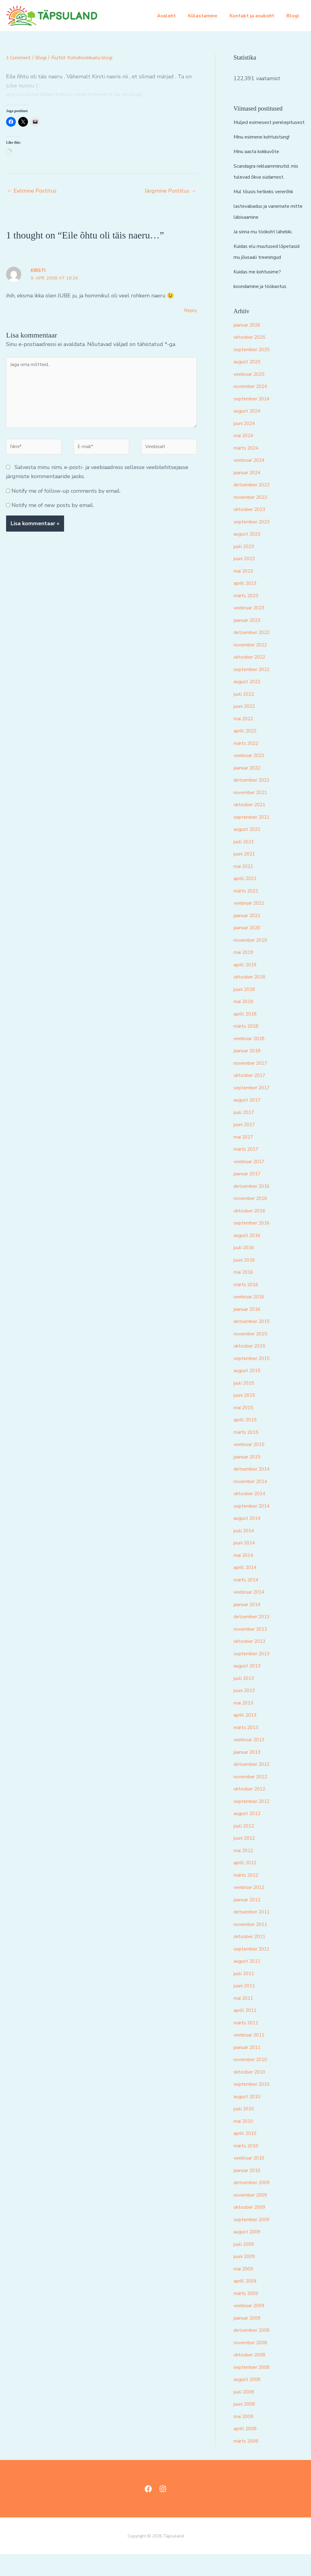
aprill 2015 (247, 1441)
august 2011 (250, 1982)
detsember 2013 (255, 1638)
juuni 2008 (247, 2425)
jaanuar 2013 (250, 1773)
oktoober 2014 (252, 1515)
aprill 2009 (247, 2302)
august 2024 (250, 432)
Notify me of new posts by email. (53, 518)
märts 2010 (248, 2167)
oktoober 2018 (252, 998)
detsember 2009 (255, 2204)
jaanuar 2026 (250, 346)
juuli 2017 (246, 1134)
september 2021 (255, 838)
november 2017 (254, 1084)
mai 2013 (245, 1724)
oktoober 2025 (252, 358)
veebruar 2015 (252, 1466)
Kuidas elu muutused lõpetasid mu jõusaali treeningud (260, 268)
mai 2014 (245, 1577)
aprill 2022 (247, 752)
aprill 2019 (247, 986)
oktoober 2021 (252, 826)
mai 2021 (245, 888)
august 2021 (250, 851)
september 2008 (255, 2389)
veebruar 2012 (252, 1909)
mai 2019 (245, 974)
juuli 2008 (246, 2413)
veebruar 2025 (252, 395)
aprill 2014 (247, 1589)
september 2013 (255, 1675)
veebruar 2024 (252, 481)
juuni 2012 (247, 1859)
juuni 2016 (247, 1281)
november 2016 (254, 1220)
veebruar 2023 (252, 629)
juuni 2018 (247, 1011)
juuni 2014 (247, 1564)
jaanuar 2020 (250, 949)
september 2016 (255, 1244)
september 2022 (255, 691)
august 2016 (250, 1257)
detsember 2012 (255, 1786)
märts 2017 (248, 1170)
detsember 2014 (255, 1490)
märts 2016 (248, 1306)
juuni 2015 (247, 1416)
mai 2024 (245, 457)
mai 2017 (245, 1158)
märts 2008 (248, 2462)
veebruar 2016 (252, 1318)
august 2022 (250, 703)
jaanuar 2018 (250, 1072)
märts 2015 (248, 1454)
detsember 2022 (255, 654)
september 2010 (255, 2105)
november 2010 (254, 2081)
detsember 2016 (255, 1207)
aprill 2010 (247, 2155)
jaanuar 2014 (250, 1626)
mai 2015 (245, 1429)
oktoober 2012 (252, 1810)
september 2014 (255, 1527)
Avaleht (175, 15)
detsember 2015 (255, 1343)
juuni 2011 (247, 2007)
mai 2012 (245, 1872)
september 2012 (255, 1823)
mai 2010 (245, 2142)
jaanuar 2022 (250, 789)
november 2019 (254, 961)
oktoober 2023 (252, 531)
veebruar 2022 (252, 777)
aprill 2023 (247, 604)
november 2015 (254, 1355)
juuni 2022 (247, 727)
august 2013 (250, 1687)
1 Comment (21, 57)
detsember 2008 (255, 2351)
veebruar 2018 (252, 1060)
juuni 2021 (247, 875)
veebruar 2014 (252, 1613)
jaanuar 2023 (250, 642)
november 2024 (254, 408)
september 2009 (255, 2241)
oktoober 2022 (252, 678)
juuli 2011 (246, 1995)
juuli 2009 (246, 2265)
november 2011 (254, 1946)
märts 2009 (248, 2315)
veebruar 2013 (252, 1761)
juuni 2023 (247, 580)
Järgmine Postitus (170, 190)
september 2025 (255, 371)
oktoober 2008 (252, 2376)
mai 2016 (245, 1293)
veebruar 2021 (252, 924)
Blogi (294, 15)
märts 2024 (248, 469)
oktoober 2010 (252, 2093)
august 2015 (250, 1392)
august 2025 (250, 383)
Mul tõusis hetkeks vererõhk (269, 202)
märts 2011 (248, 2044)
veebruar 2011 (252, 2056)
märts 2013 (248, 1749)
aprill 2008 (247, 2450)
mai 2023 (245, 592)
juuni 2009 (247, 2278)
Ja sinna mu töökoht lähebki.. (269, 242)
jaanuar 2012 (250, 1921)
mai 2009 (245, 2290)
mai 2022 (245, 740)
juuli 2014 (246, 1552)
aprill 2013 (247, 1736)
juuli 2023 (246, 568)
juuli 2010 (246, 2130)
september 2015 (255, 1380)
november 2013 (254, 1650)
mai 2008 (245, 2438)
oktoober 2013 (252, 1663)
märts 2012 (248, 1896)
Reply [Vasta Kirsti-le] (189, 310)
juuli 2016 (246, 1269)
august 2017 (250, 1121)
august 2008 (250, 2401)
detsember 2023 (255, 506)
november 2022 (254, 666)
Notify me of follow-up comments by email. (66, 503)
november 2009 (254, 2216)
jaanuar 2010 (250, 2192)
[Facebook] (148, 2510)
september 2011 (255, 1970)
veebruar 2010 (252, 2179)
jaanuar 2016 (250, 1330)
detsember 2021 (255, 801)
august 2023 (250, 555)
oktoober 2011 (252, 1958)
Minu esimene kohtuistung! (267, 147)
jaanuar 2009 (250, 2339)
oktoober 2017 (252, 1097)
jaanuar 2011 (250, 2069)
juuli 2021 (246, 863)
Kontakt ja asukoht (255, 15)
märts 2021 (248, 912)
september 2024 (255, 420)
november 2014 (254, 1503)
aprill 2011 (247, 2032)
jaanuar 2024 (250, 494)
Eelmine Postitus (31, 190)
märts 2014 (248, 1601)
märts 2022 (248, 765)
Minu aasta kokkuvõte (261, 162)
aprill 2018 (247, 1035)
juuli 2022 (246, 715)
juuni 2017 (247, 1146)
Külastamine (209, 15)
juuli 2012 (246, 1847)
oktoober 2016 (252, 1232)
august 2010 (250, 2118)
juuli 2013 (246, 1700)
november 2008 (254, 2364)
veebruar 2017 (252, 1183)
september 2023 (255, 543)
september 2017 (255, 1109)
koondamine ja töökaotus (265, 308)
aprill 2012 (247, 1884)
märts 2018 (248, 1047)
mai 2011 (245, 2019)
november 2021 (254, 814)
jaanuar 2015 (250, 1478)
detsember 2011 (255, 1933)
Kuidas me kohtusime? (261, 293)
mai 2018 (245, 1023)
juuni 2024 (247, 445)
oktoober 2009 (252, 2228)
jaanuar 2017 (250, 1195)
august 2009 (250, 2253)
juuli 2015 (246, 1404)
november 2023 (254, 518)
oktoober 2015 (252, 1367)
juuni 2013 (247, 1712)
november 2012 (254, 1798)
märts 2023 (248, 617)
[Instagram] (162, 2510)
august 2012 (250, 1835)
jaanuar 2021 (250, 937)
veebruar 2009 (252, 2327)
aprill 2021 (247, 900)
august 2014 (250, 1539)
